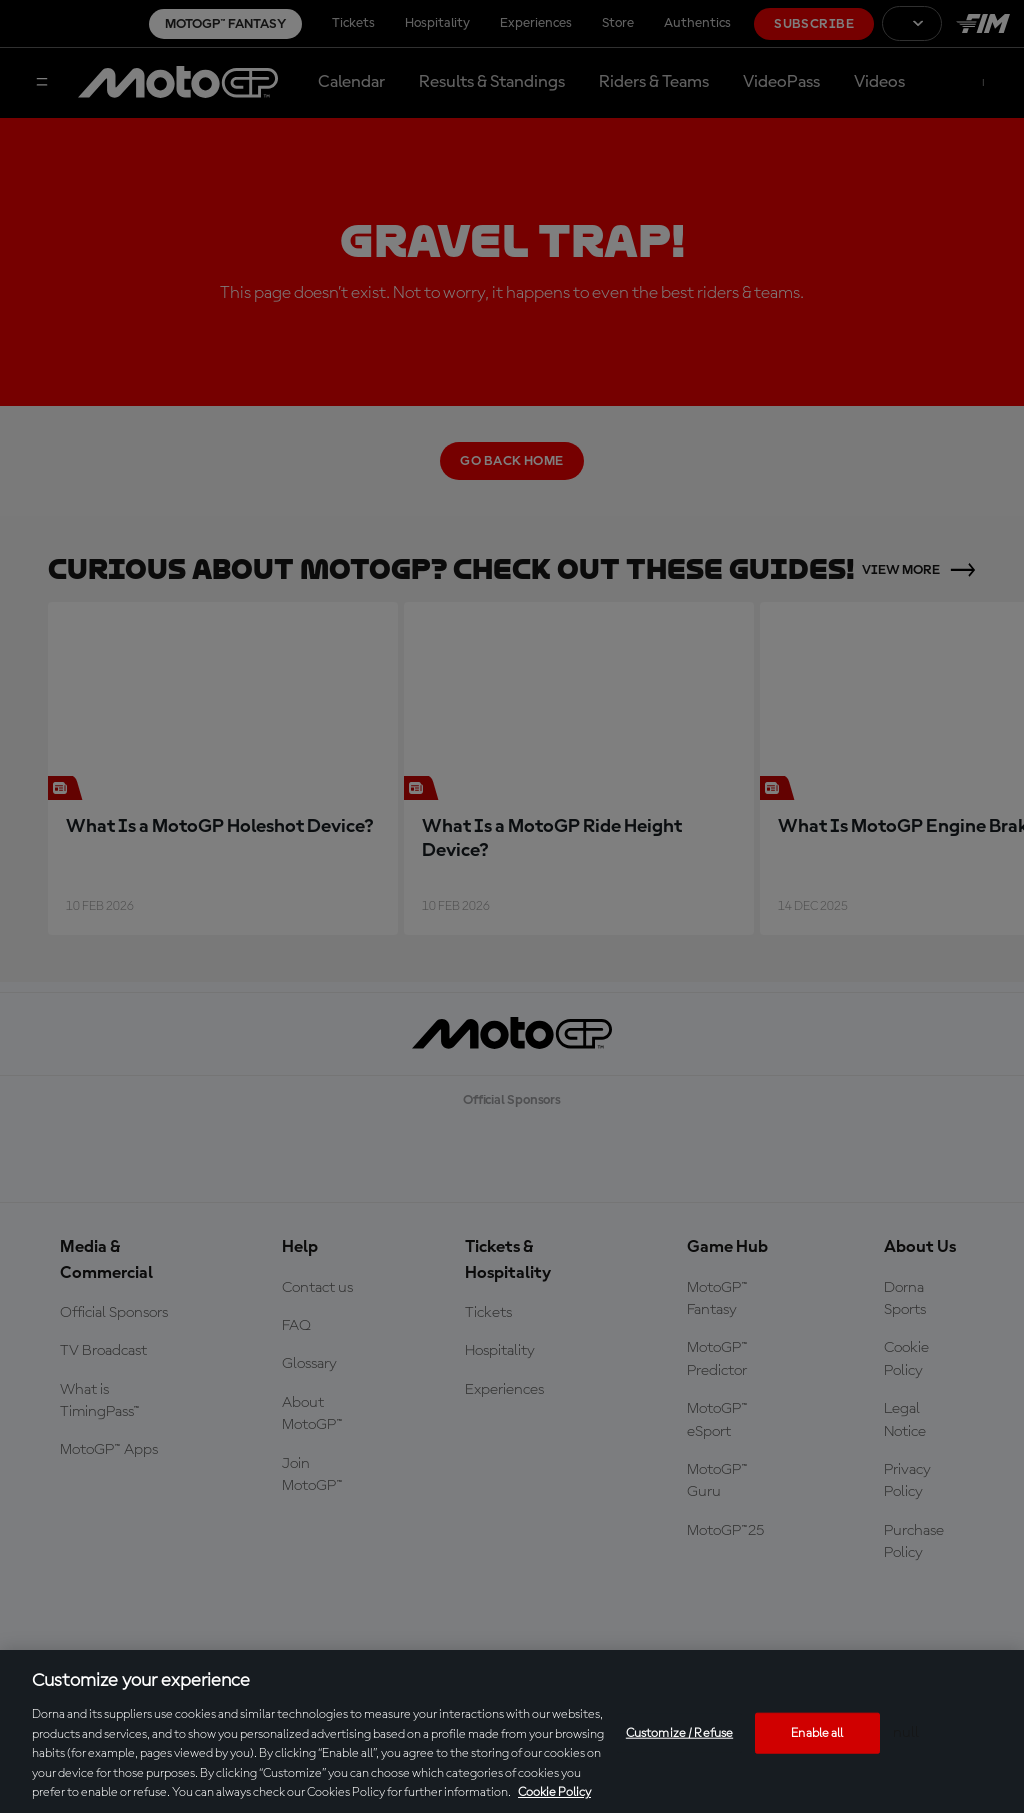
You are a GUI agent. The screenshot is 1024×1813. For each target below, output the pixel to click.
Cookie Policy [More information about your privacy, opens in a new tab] (554, 1792)
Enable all (817, 1732)
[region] (512, 1731)
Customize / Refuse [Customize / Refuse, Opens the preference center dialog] (679, 1732)
